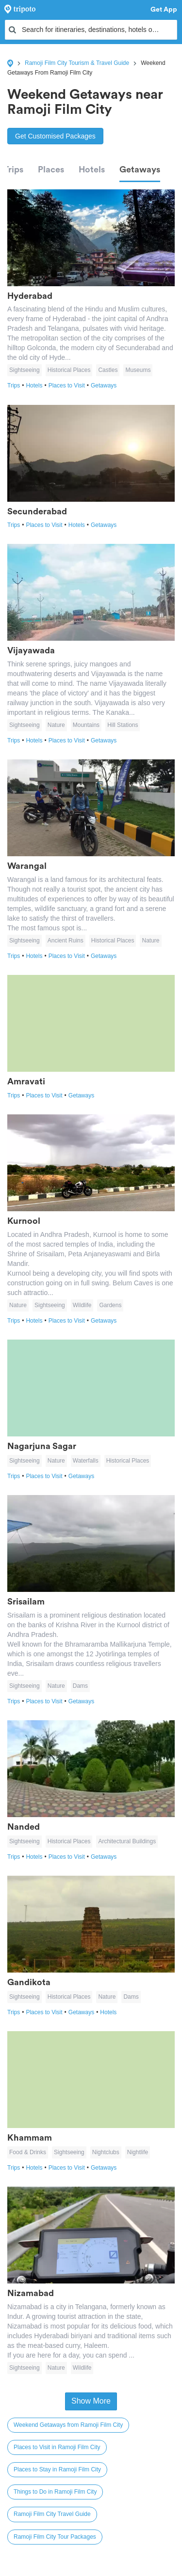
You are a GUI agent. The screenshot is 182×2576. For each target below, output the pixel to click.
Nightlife (137, 2152)
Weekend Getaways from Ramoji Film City (68, 2425)
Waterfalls (86, 1460)
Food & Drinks (27, 2152)
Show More (91, 2401)
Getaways (139, 169)
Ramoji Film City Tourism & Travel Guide (77, 63)
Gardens (110, 1305)
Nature (56, 725)
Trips (13, 169)
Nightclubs (105, 2152)
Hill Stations (122, 725)
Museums (137, 370)
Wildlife (82, 1305)
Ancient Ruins (65, 940)
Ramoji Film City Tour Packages (55, 2536)
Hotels (92, 169)
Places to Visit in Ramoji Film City (57, 2447)
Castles (107, 370)
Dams (80, 1685)
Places (51, 169)
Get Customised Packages (55, 136)
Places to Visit (70, 385)
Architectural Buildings (127, 1841)
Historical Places (69, 370)
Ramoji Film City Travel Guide (52, 2514)
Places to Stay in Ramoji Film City (57, 2469)
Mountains (86, 725)
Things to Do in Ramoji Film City (55, 2491)
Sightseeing (24, 370)
